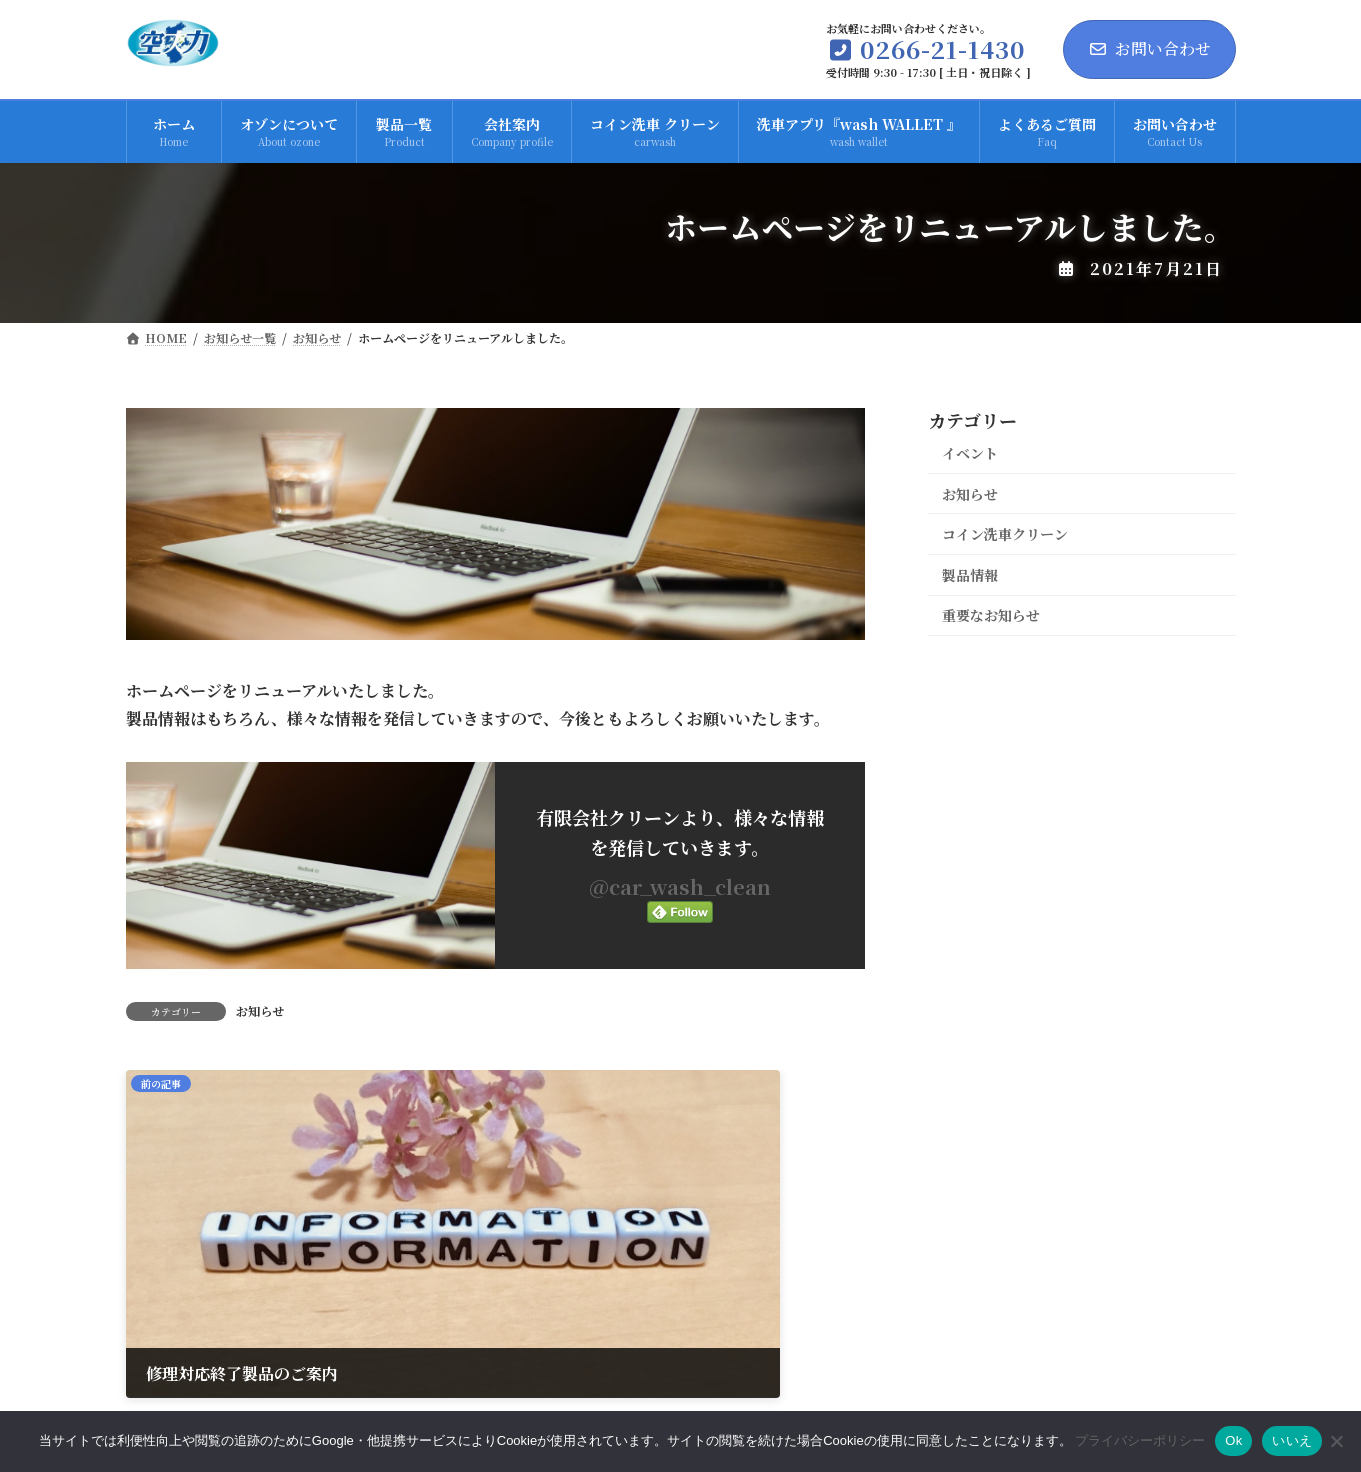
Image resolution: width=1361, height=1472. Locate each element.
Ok (1233, 1440)
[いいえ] (1336, 1441)
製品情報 (970, 575)
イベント (970, 453)
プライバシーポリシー (1013, 1333)
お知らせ (260, 1010)
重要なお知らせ (991, 615)
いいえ (1292, 1440)
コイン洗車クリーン (1005, 534)
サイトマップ (1172, 1333)
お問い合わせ (1149, 48)
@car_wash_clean (680, 886)
